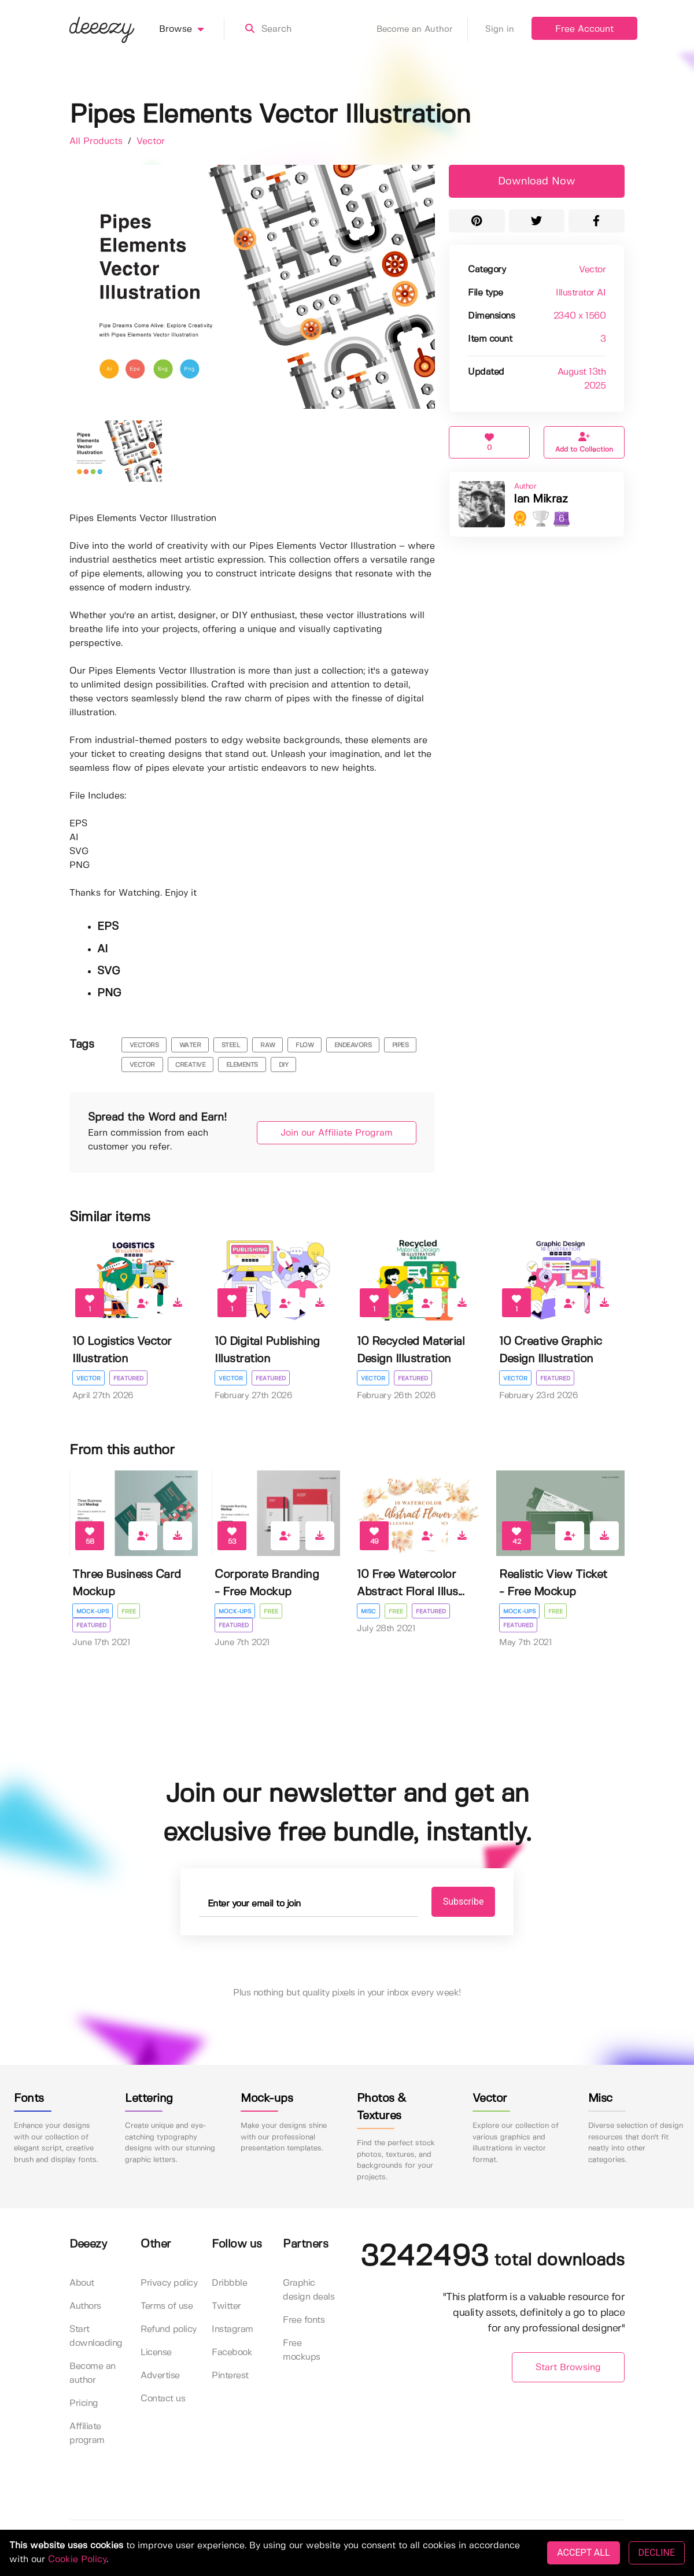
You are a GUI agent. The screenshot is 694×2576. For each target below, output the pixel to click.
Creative (190, 1065)
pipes (400, 1045)
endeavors (353, 1045)
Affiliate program (87, 2433)
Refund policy (169, 2329)
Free (128, 1611)
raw (267, 1045)
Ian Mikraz (540, 499)
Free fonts (303, 2320)
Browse (191, 29)
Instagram (232, 2329)
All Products (97, 141)
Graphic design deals (308, 2290)
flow (304, 1045)
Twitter (226, 2306)
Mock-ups (92, 1611)
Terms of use (167, 2306)
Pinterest (230, 2375)
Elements (242, 1065)
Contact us (163, 2398)
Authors (85, 2306)
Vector (150, 141)
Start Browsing (568, 2367)
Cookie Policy (77, 2559)
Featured (128, 1378)
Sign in (499, 29)
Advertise (160, 2375)
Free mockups (301, 2350)
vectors (144, 1045)
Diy (284, 1065)
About (81, 2283)
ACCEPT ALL (583, 2552)
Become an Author (422, 29)
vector (142, 1065)
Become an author (92, 2373)
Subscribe (463, 1901)
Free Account (584, 29)
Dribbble (229, 2283)
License (156, 2352)
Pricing (83, 2403)
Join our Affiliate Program (336, 1133)
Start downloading (96, 2336)
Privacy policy (169, 2283)
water (190, 1045)
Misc (368, 1611)
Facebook (232, 2352)
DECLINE (656, 2552)
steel (231, 1045)
